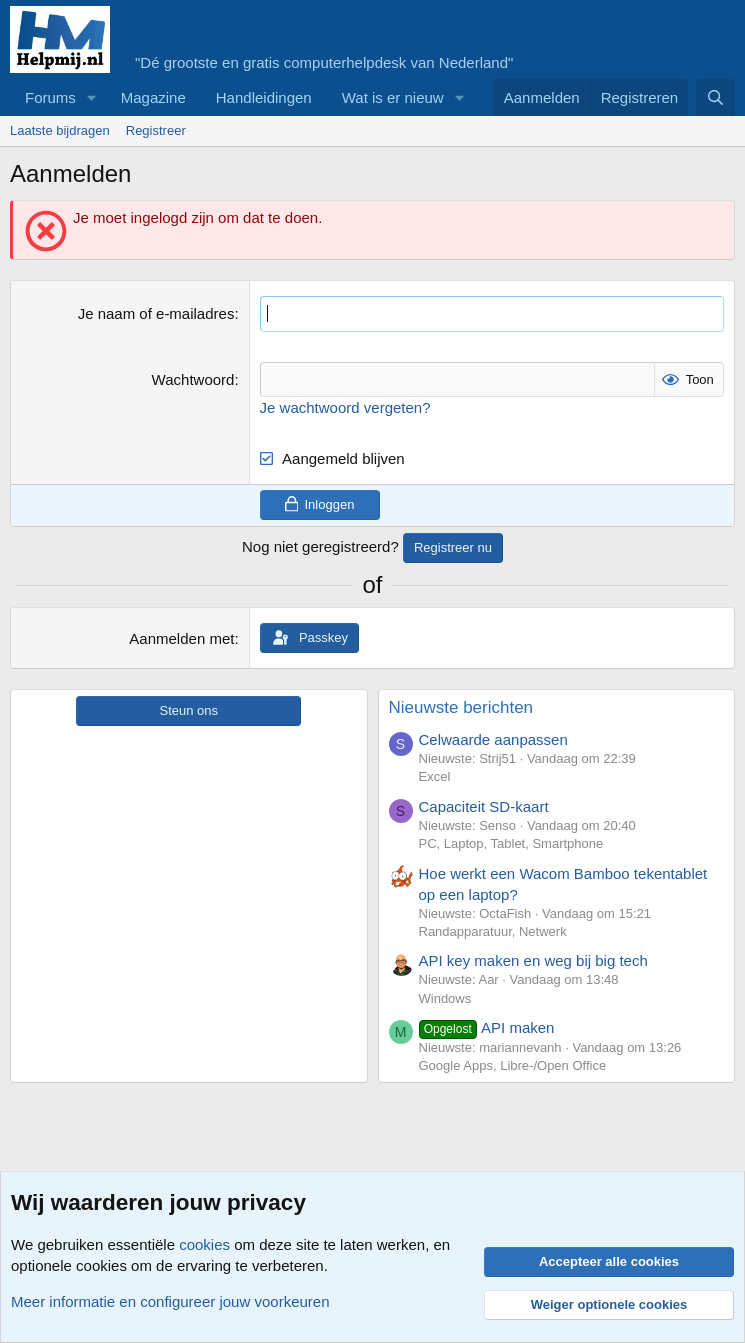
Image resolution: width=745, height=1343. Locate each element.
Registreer (156, 130)
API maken (487, 1027)
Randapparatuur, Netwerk (493, 931)
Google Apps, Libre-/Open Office (513, 1065)
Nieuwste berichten (461, 707)
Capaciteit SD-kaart (484, 806)
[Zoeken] (715, 97)
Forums (50, 97)
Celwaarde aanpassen (493, 739)
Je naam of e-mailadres (156, 313)
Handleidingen (264, 97)
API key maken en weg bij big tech (533, 960)
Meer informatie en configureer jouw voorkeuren (170, 1301)
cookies (204, 1244)
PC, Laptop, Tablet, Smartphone (511, 843)
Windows (445, 997)
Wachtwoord (193, 378)
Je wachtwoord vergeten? (345, 406)
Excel (435, 776)
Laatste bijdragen (60, 130)
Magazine (153, 97)
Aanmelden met (181, 638)
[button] (92, 97)
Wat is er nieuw (393, 97)
